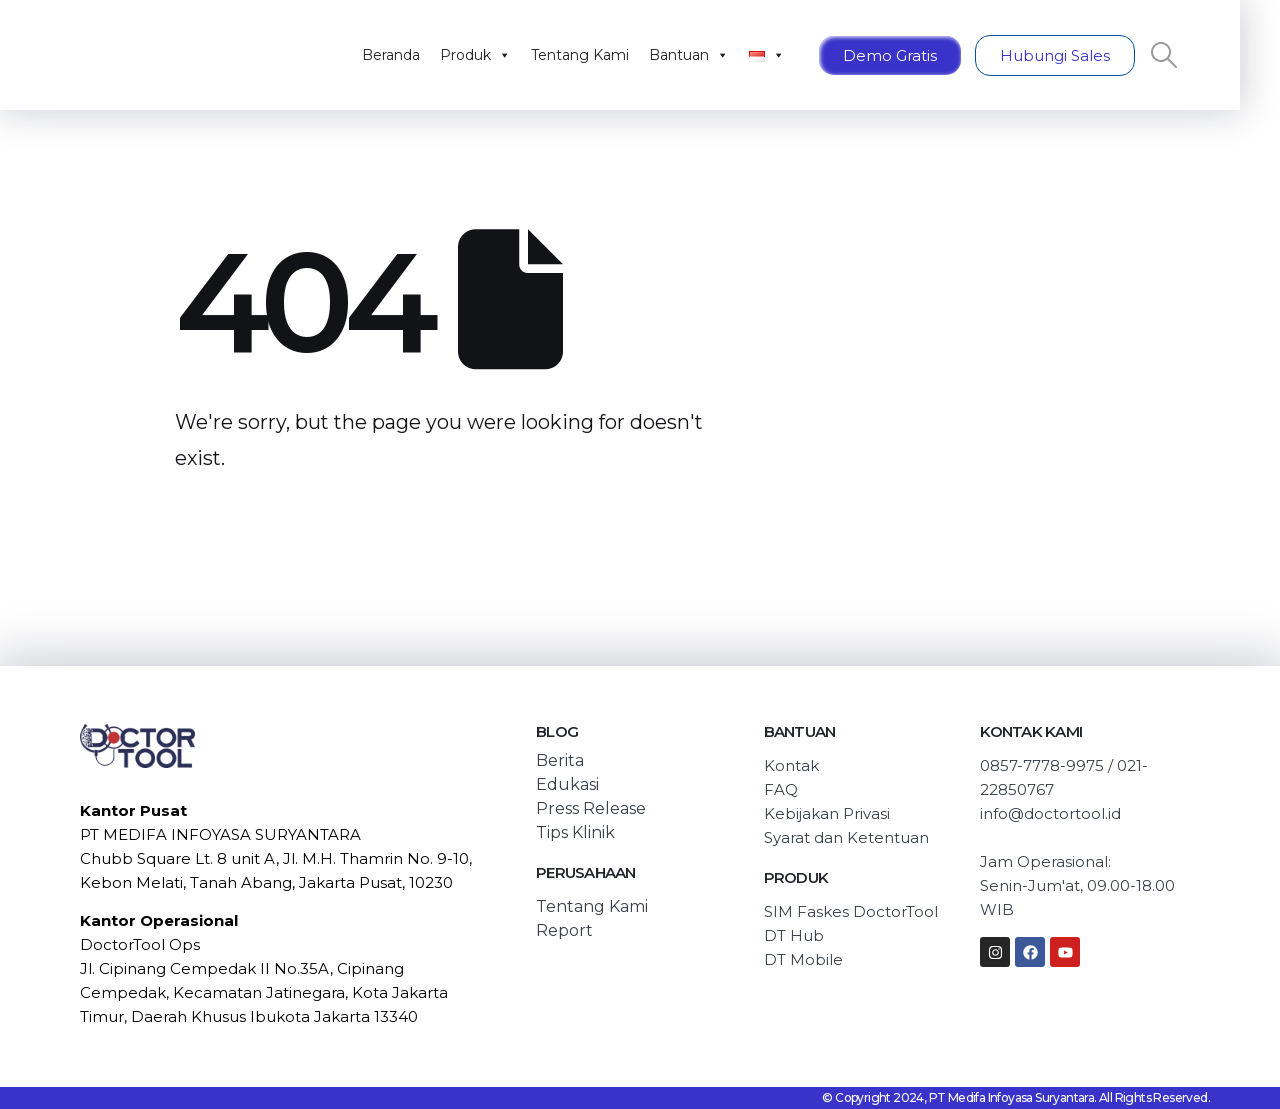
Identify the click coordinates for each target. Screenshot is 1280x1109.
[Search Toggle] (1164, 55)
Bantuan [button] (689, 55)
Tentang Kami (580, 55)
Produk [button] (475, 55)
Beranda (391, 55)
